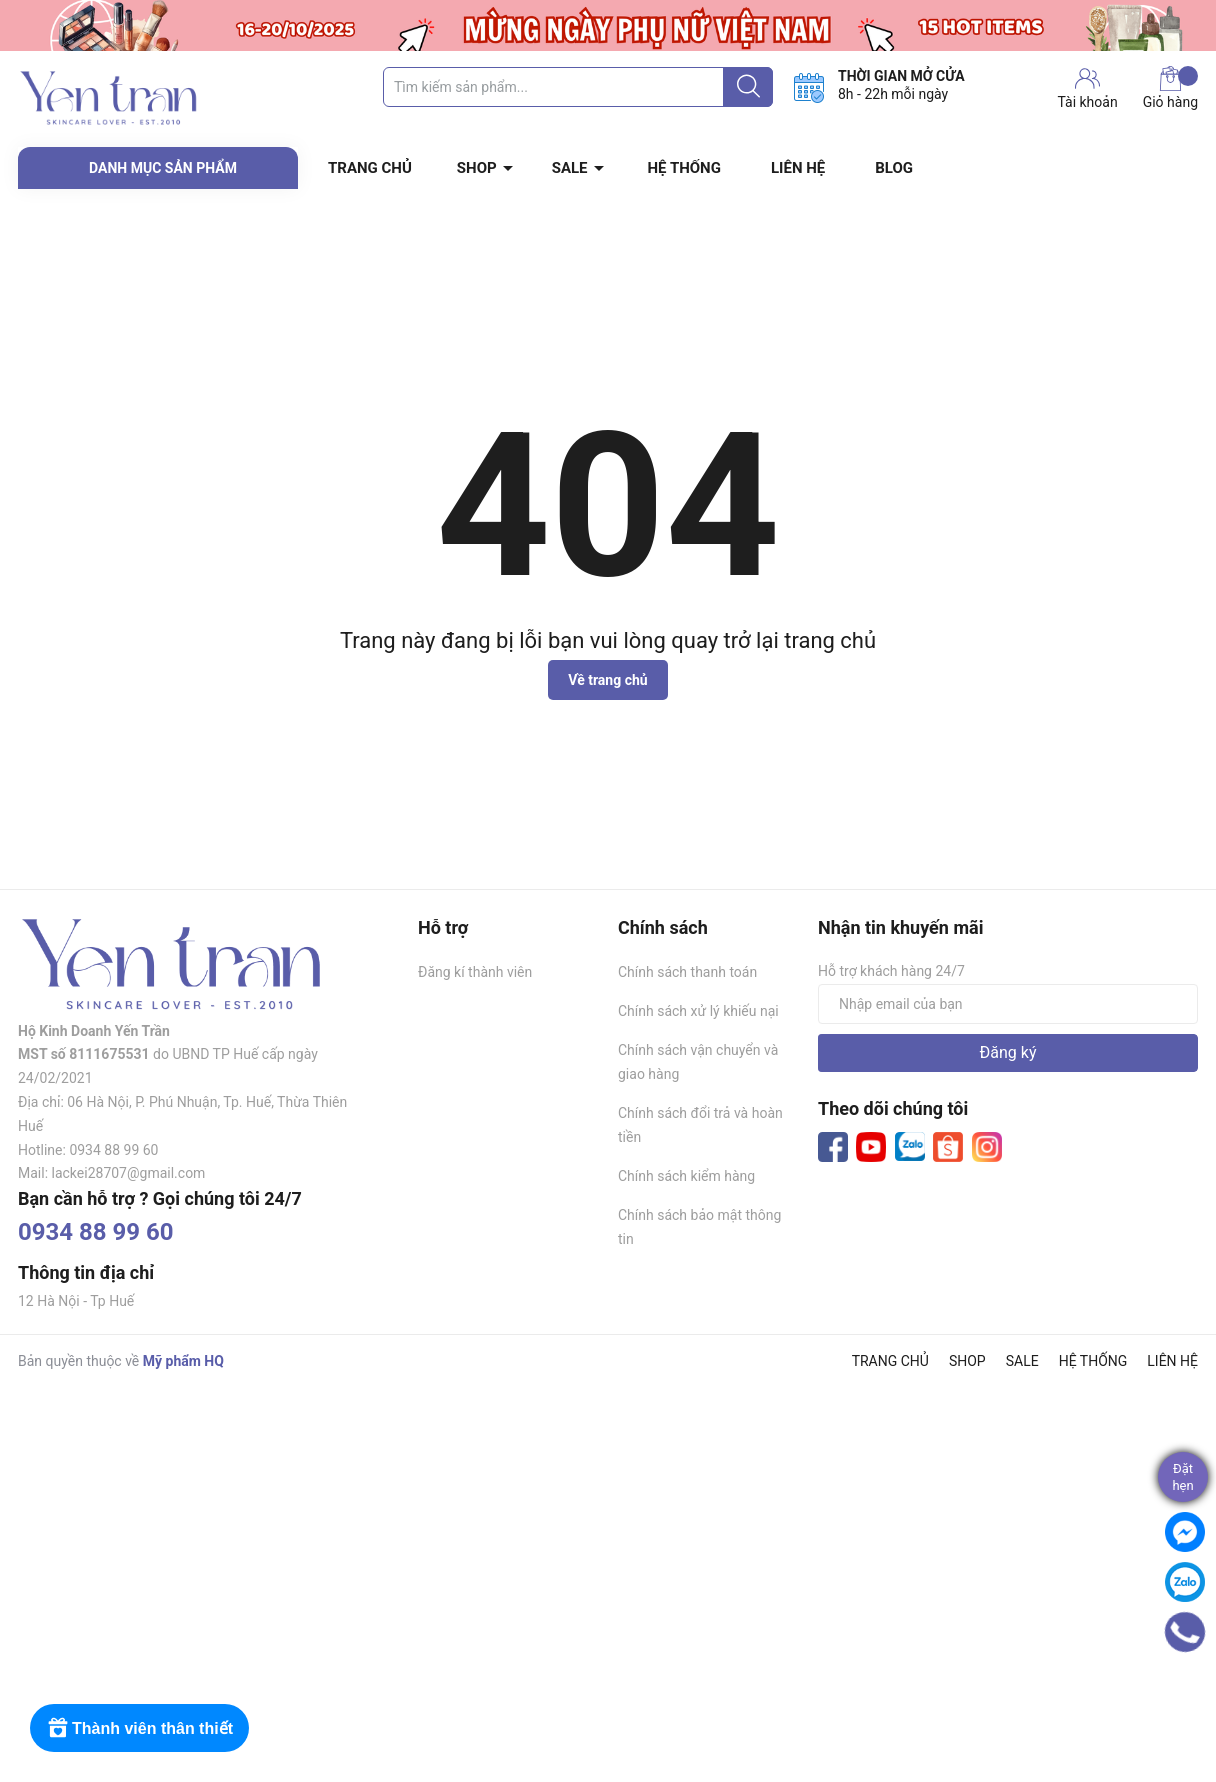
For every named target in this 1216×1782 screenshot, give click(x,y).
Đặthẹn (1182, 1477)
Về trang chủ (607, 680)
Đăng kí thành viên (475, 972)
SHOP (477, 168)
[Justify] (748, 87)
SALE (570, 168)
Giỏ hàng (1170, 88)
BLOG (894, 168)
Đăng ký (1008, 1052)
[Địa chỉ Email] (1008, 1004)
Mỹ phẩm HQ (183, 1361)
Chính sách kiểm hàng (686, 1176)
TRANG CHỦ (370, 168)
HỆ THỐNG (684, 168)
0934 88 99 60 (96, 1232)
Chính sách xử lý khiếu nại (698, 1011)
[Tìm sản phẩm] (578, 87)
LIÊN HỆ (798, 168)
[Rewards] (139, 1728)
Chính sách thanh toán (687, 972)
